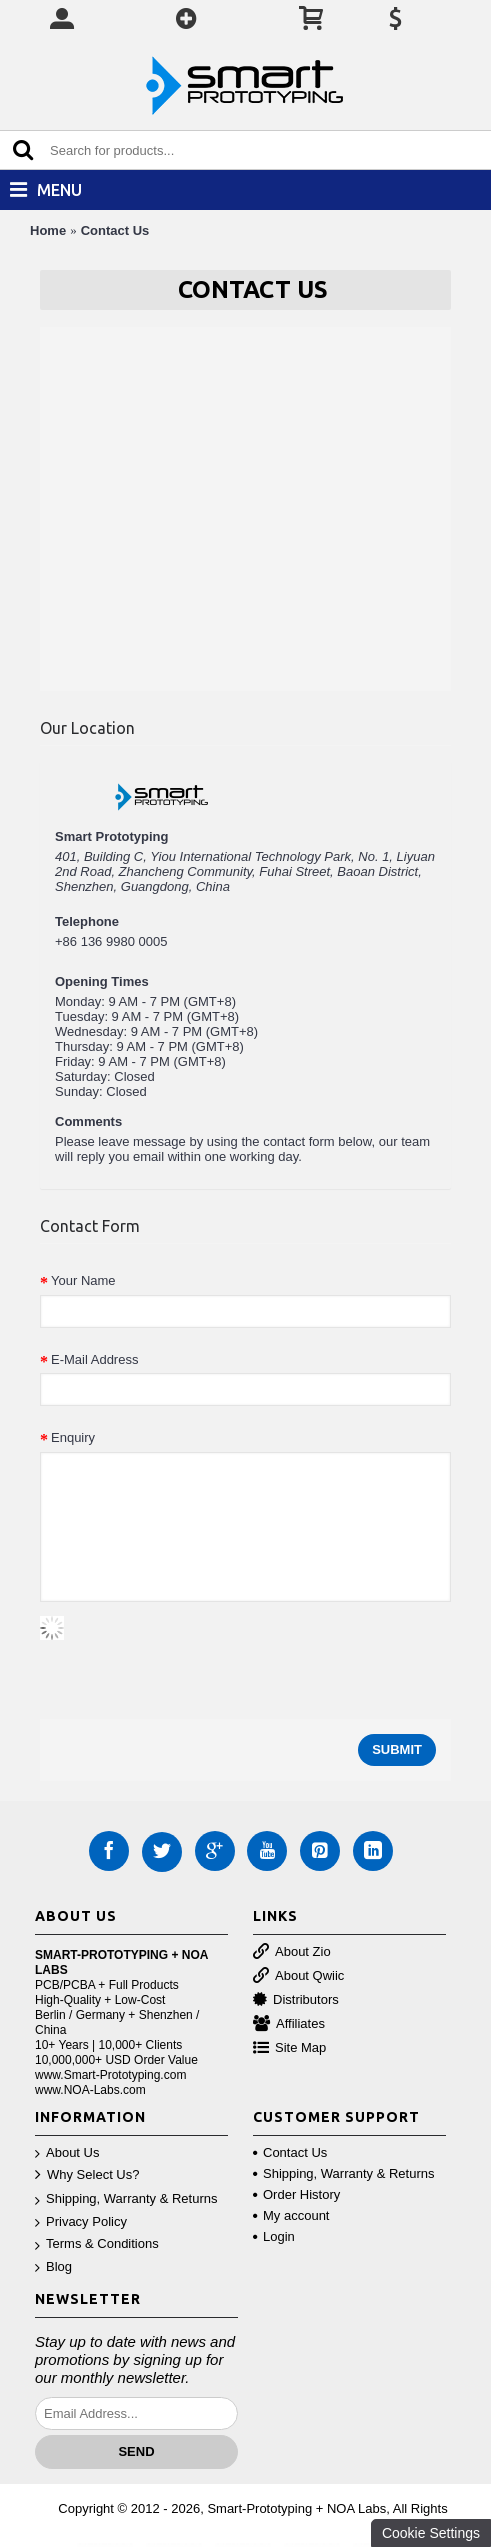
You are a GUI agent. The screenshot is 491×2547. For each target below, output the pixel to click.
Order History (296, 2194)
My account (291, 2215)
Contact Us (115, 230)
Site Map (289, 2048)
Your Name (83, 1280)
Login (274, 2236)
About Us (67, 2153)
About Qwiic (298, 1976)
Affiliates (289, 2024)
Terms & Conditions (97, 2244)
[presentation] (192, 1655)
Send (136, 2451)
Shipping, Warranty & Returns (126, 2199)
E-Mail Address (94, 1359)
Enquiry (73, 1437)
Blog (53, 2267)
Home (48, 230)
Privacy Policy (81, 2222)
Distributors (296, 2000)
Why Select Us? (87, 2175)
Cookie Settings (431, 2533)
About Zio (292, 1952)
